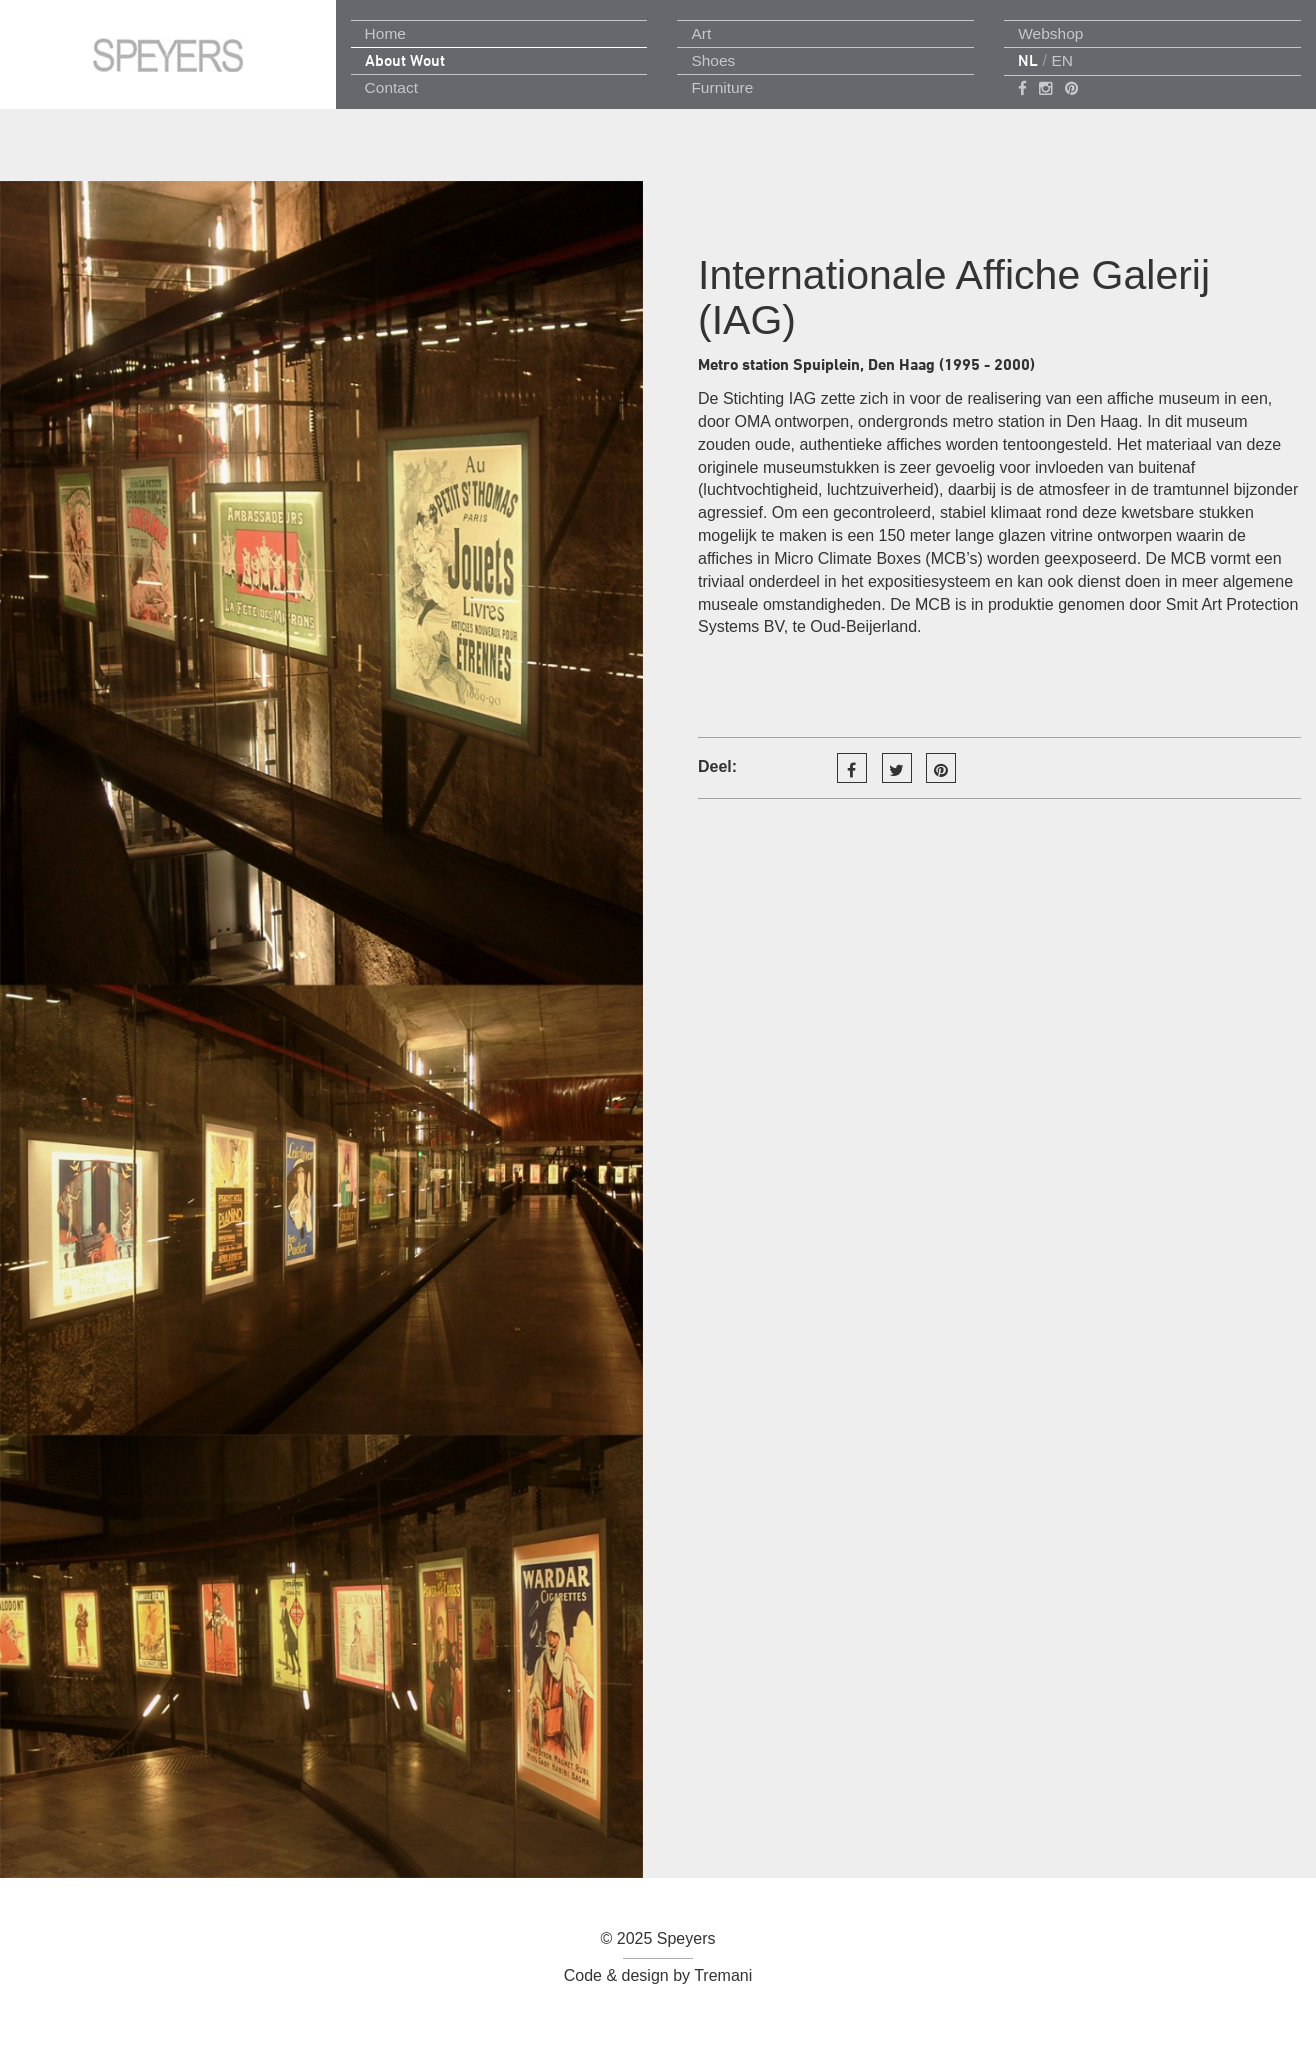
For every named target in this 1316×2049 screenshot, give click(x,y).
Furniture (722, 87)
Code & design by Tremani (658, 1975)
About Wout (405, 60)
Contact (391, 87)
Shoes (713, 60)
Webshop (1050, 33)
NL (1028, 60)
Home (385, 33)
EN (1063, 60)
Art (701, 33)
